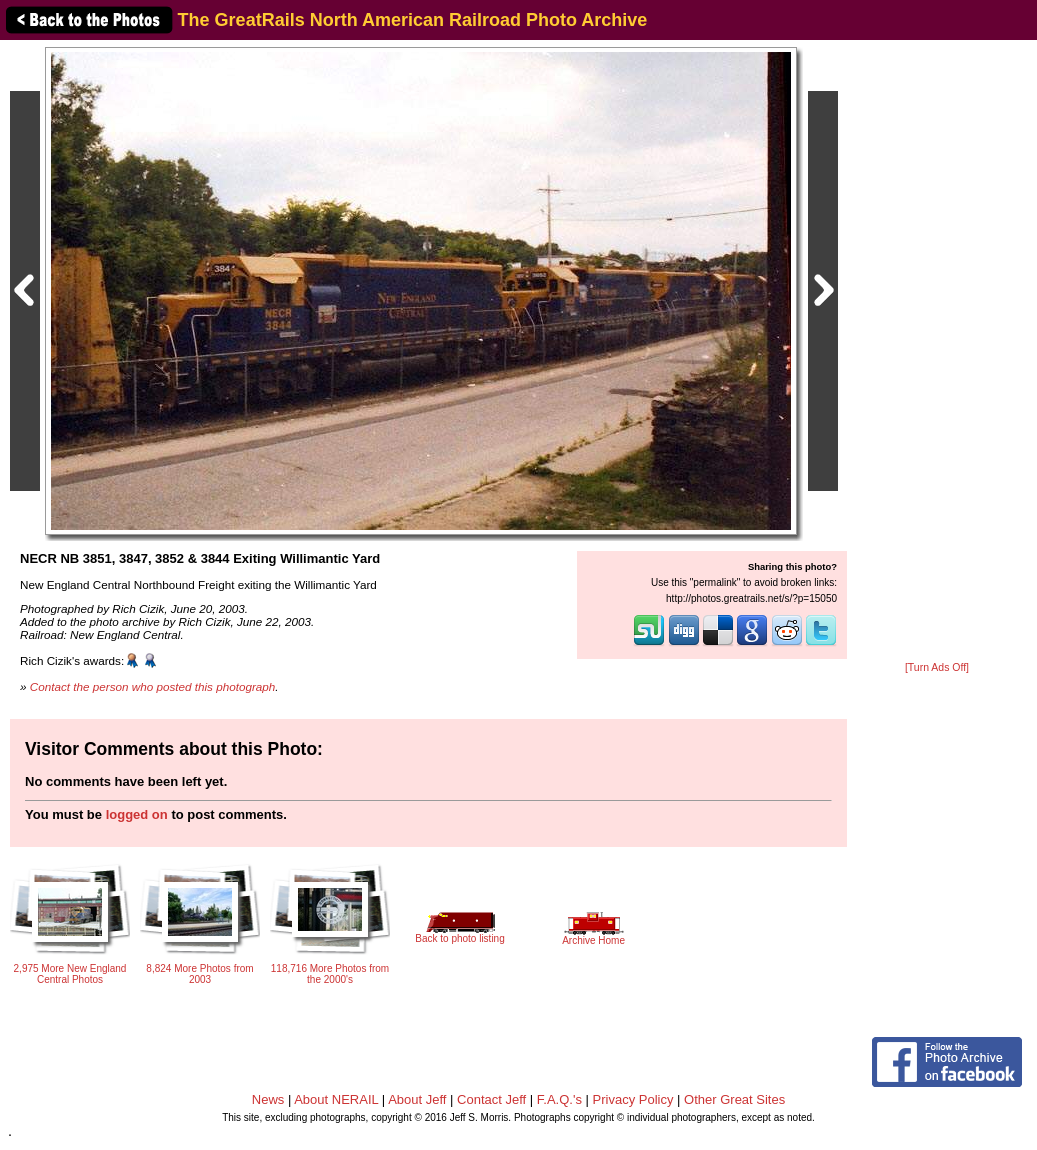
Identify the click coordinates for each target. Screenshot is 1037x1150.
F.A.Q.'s (559, 1099)
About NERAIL (336, 1099)
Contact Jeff (491, 1099)
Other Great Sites (734, 1099)
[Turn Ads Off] (937, 667)
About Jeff (417, 1099)
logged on (137, 814)
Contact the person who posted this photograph (153, 686)
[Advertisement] (937, 352)
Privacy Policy (633, 1099)
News (268, 1099)
